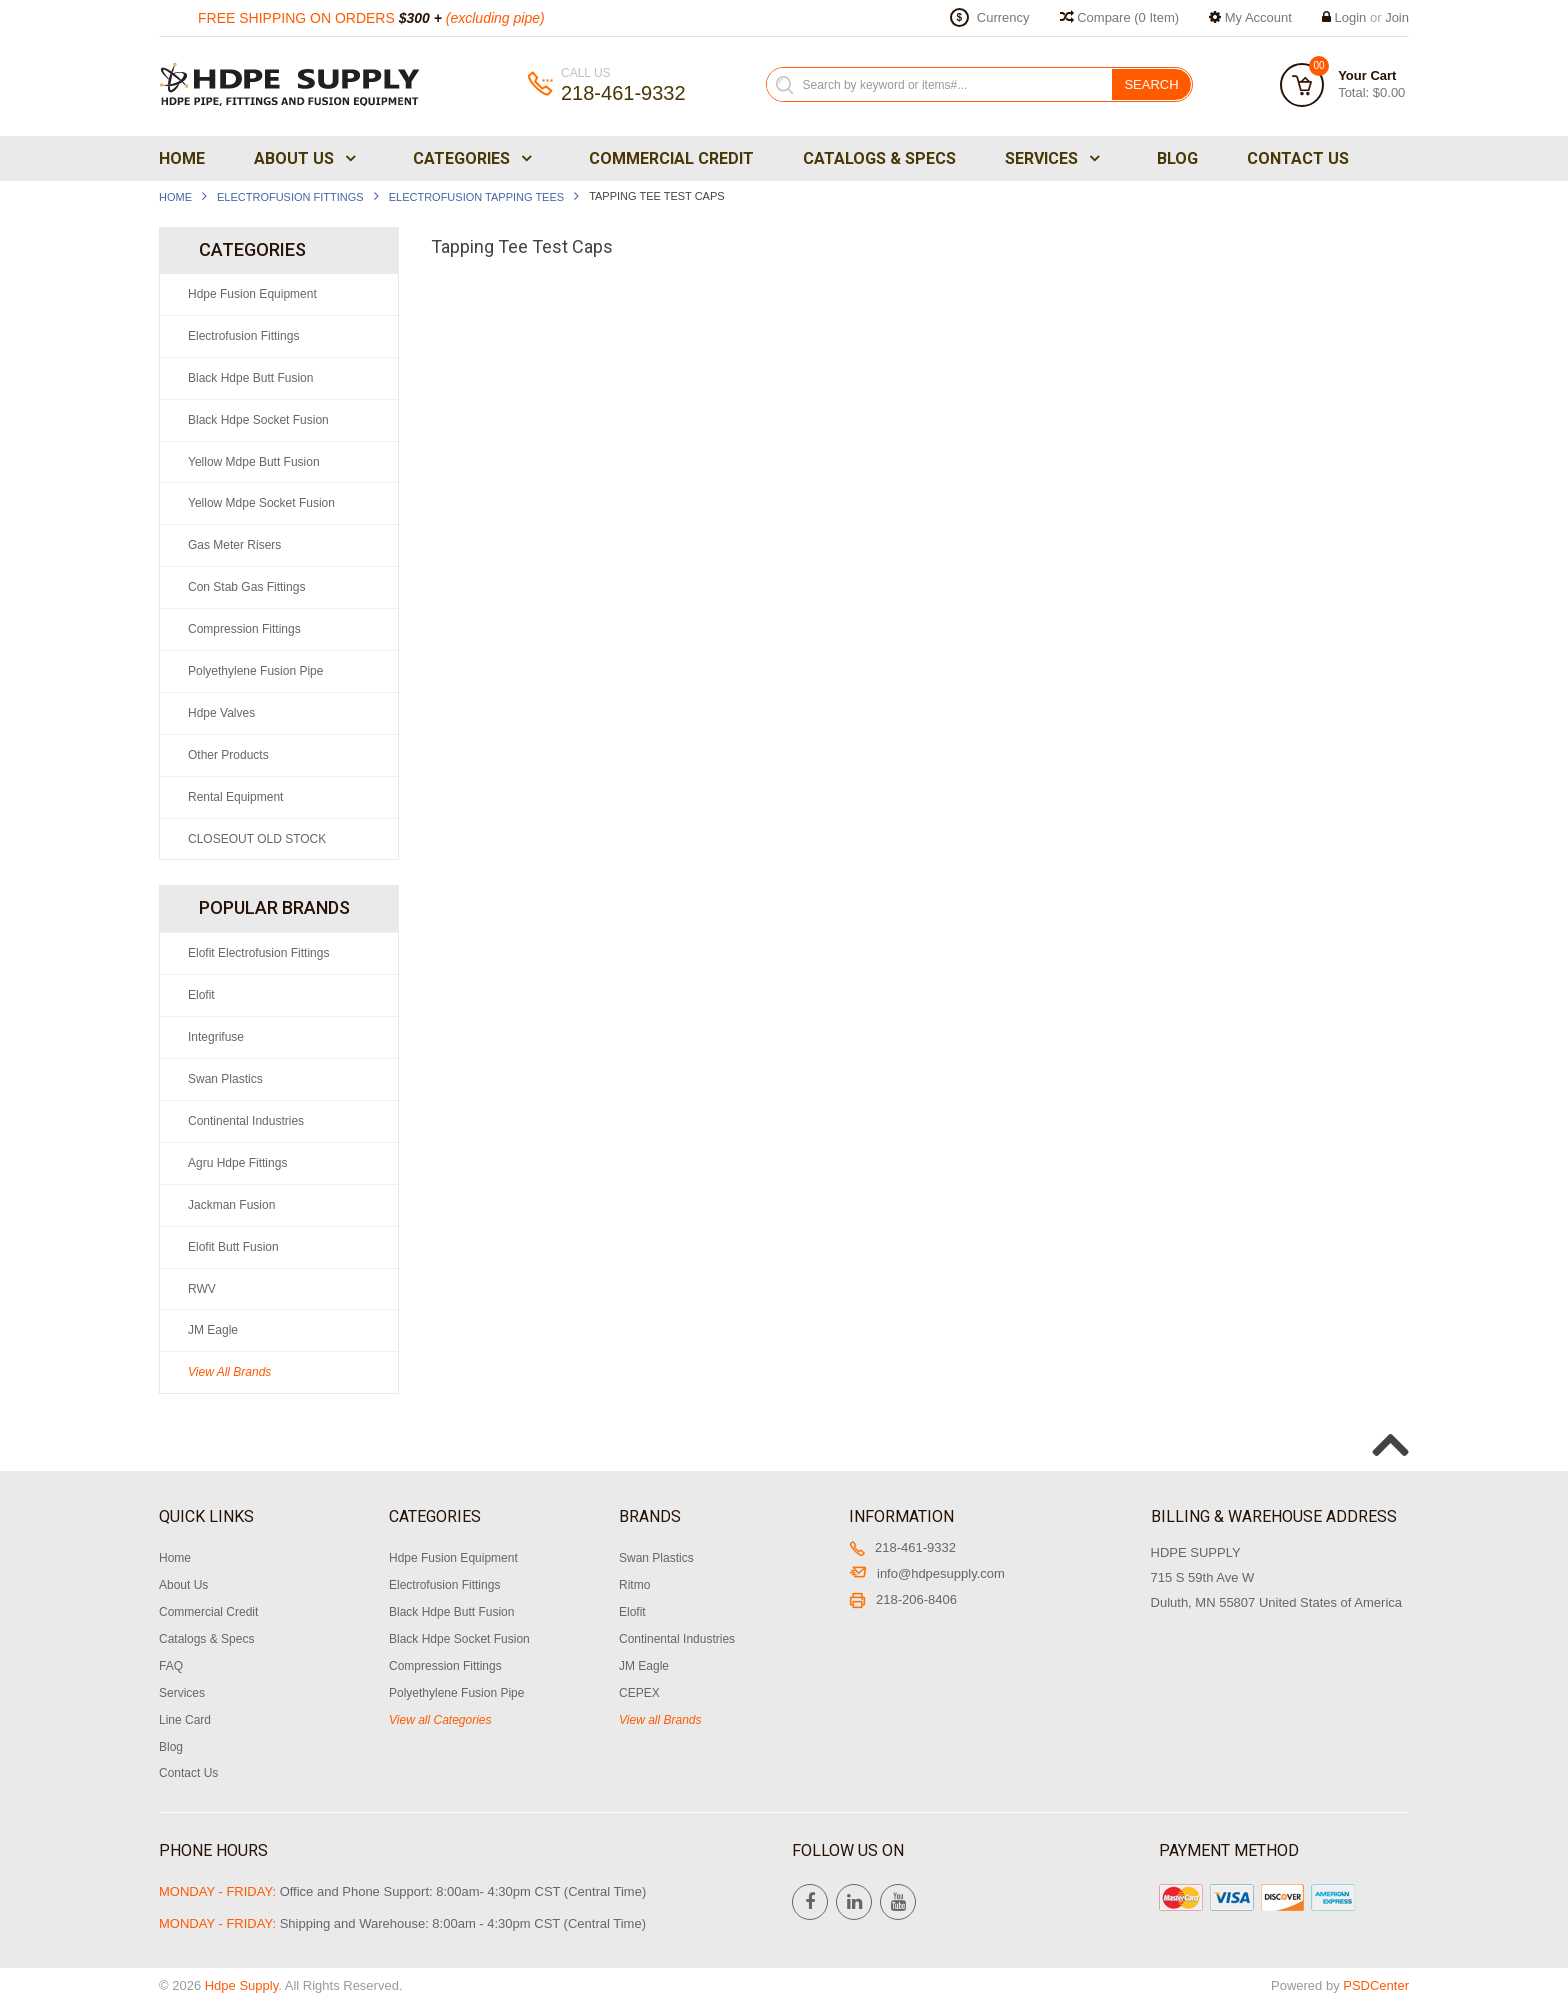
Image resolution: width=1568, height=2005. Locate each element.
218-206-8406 (903, 1599)
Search (1151, 84)
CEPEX (639, 1693)
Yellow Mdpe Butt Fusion (254, 462)
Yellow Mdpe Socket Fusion (261, 503)
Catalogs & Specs (879, 158)
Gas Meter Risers (234, 545)
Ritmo (634, 1585)
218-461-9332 (902, 1547)
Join (1397, 17)
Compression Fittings (244, 629)
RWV (202, 1289)
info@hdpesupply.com (927, 1573)
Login (1351, 17)
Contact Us (1298, 158)
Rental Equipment (235, 797)
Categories (470, 158)
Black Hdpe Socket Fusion (258, 420)
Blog (1177, 158)
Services (1050, 158)
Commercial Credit (671, 158)
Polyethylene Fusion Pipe (255, 671)
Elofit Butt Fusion (233, 1247)
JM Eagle (213, 1330)
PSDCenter (1376, 1985)
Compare (1120, 17)
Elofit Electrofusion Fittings (258, 953)
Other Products (228, 755)
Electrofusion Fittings (290, 197)
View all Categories (440, 1720)
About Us (303, 158)
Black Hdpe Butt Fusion (250, 378)
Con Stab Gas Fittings (246, 587)
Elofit (201, 995)
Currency (1003, 17)
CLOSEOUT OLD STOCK (257, 839)
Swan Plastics (225, 1079)
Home (182, 158)
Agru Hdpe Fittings (237, 1163)
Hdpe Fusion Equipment (252, 294)
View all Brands (660, 1720)
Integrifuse (216, 1037)
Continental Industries (246, 1121)
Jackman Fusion (231, 1205)
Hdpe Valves (221, 713)
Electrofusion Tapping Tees (476, 197)
